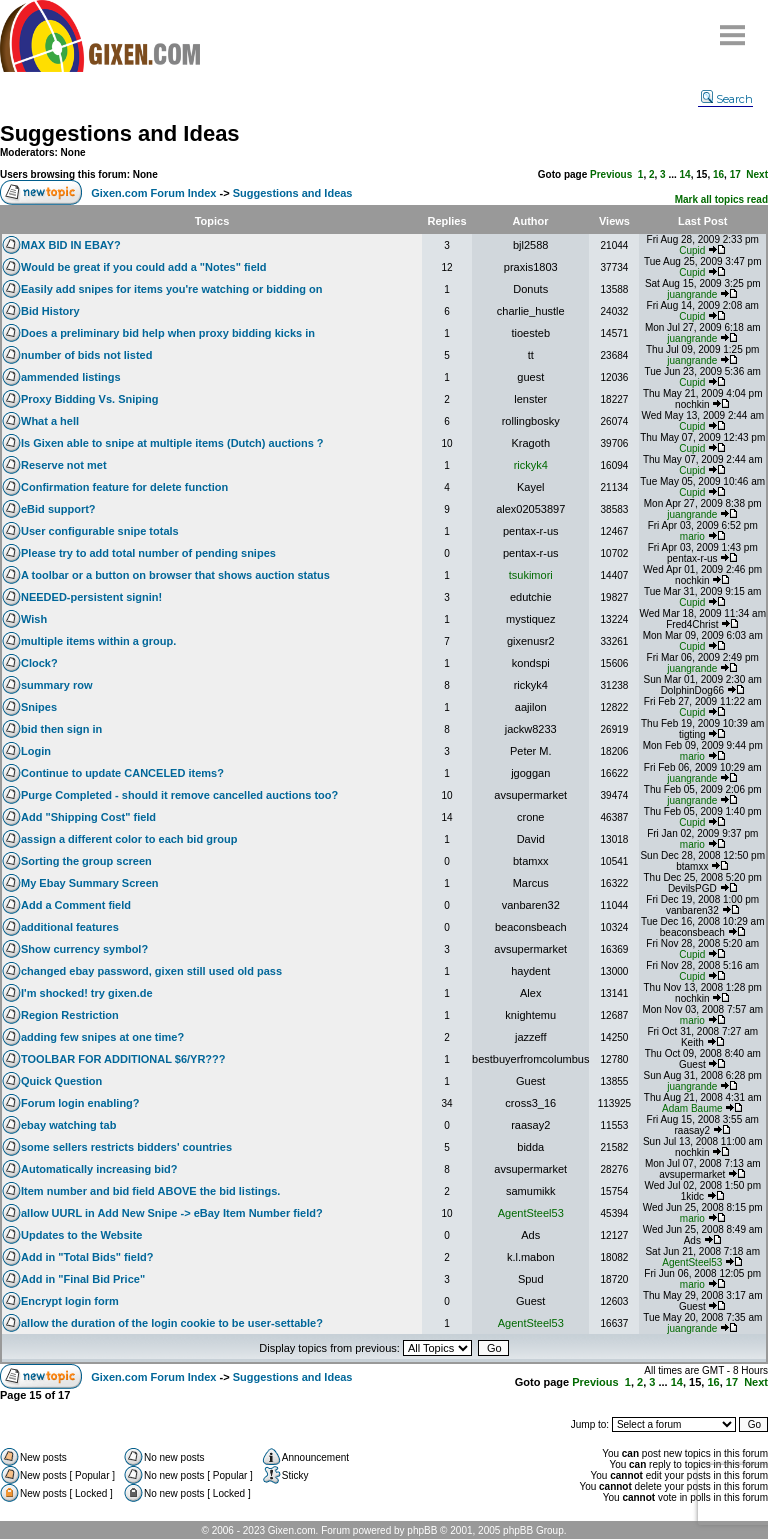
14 (685, 174)
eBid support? (58, 509)
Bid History (50, 311)
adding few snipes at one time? (102, 1037)
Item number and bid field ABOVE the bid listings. (150, 1191)
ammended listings (71, 377)
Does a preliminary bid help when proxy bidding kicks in (168, 333)
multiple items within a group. (98, 641)
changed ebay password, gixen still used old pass (151, 971)
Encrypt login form (70, 1301)
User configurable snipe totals (100, 531)
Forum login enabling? (80, 1103)
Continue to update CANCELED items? (122, 773)
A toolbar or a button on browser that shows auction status (175, 575)
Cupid (692, 250)
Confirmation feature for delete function (124, 487)
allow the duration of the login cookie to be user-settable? (172, 1323)
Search (727, 99)
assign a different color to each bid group (129, 839)
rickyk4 (531, 465)
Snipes (39, 707)
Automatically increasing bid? (99, 1169)
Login (36, 751)
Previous (611, 174)
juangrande (692, 294)
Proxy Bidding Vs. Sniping (90, 399)
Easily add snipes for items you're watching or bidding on (172, 289)
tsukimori (531, 575)
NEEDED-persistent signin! (91, 597)
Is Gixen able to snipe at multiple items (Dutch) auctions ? (172, 443)
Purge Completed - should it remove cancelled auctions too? (179, 795)
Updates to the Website (81, 1235)
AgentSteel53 (531, 1213)
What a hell (50, 421)
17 (735, 174)
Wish (34, 619)
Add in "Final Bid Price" (83, 1279)
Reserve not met (64, 465)
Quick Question (61, 1081)
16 (718, 174)
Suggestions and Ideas (120, 133)
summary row (57, 685)
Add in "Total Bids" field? (87, 1257)
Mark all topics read (721, 199)
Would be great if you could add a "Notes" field (144, 267)
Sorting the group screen (86, 861)
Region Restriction (70, 1015)
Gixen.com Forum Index (153, 193)
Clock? (39, 663)
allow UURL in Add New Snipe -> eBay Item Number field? (172, 1213)
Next (757, 174)
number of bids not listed (86, 355)
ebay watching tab (68, 1125)
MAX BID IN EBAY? (71, 245)
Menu (733, 27)
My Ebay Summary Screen (90, 883)
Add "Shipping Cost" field (88, 817)
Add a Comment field (76, 905)
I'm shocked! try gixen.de (87, 993)
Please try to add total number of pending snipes (148, 553)
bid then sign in (61, 729)
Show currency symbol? (84, 949)
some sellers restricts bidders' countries (126, 1147)
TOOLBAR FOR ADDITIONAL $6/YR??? (123, 1059)
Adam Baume (692, 1108)
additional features (70, 927)
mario (692, 536)
